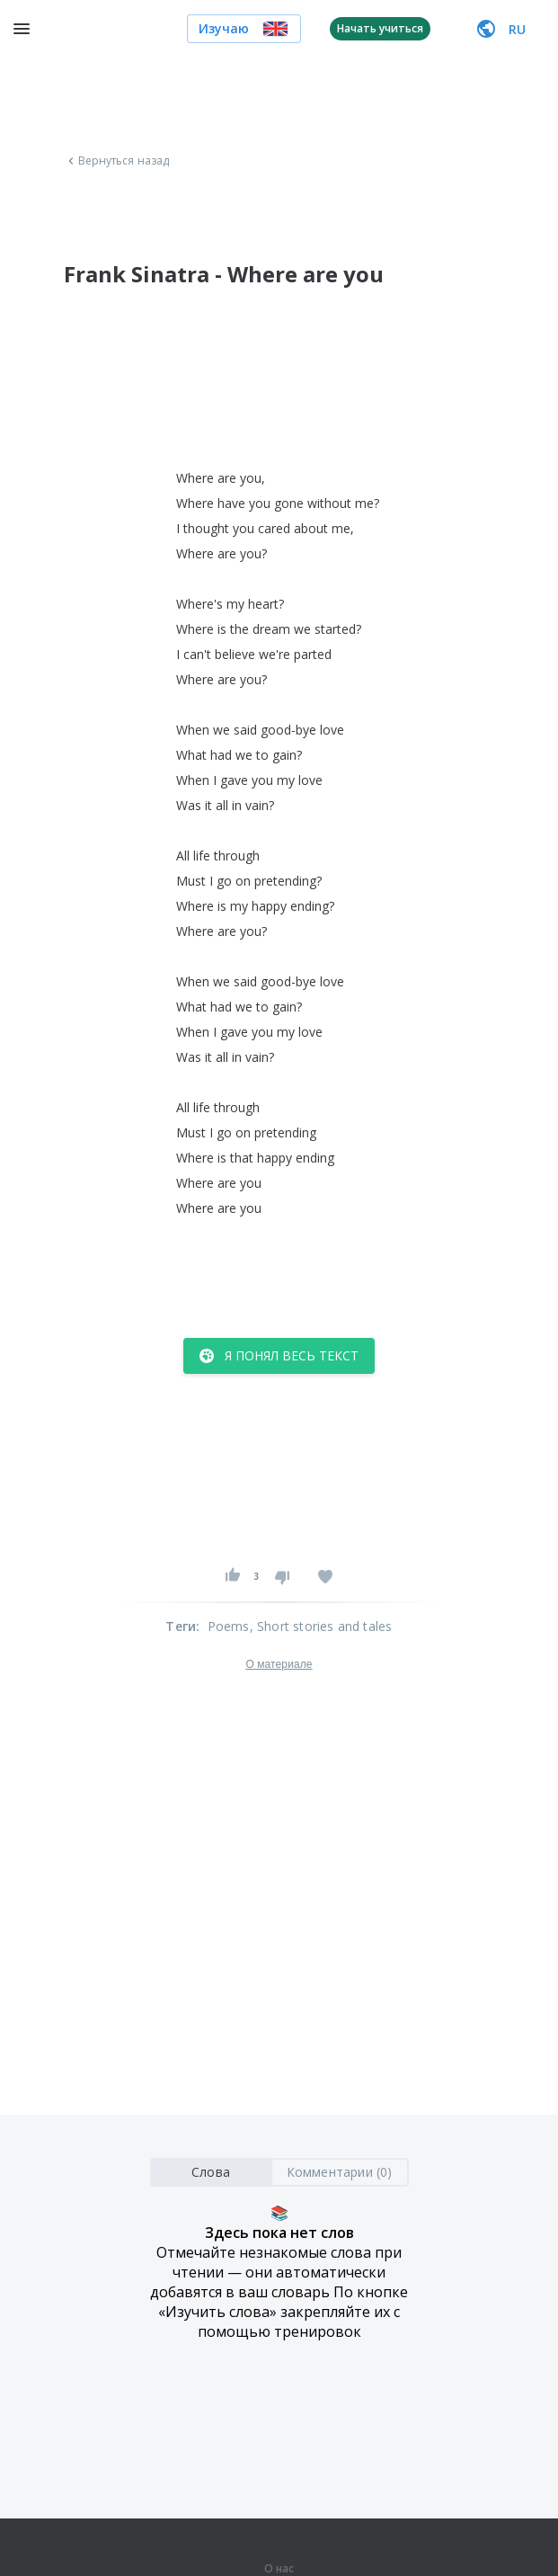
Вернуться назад (117, 161)
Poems (229, 1626)
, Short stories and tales (321, 1626)
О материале (278, 1664)
